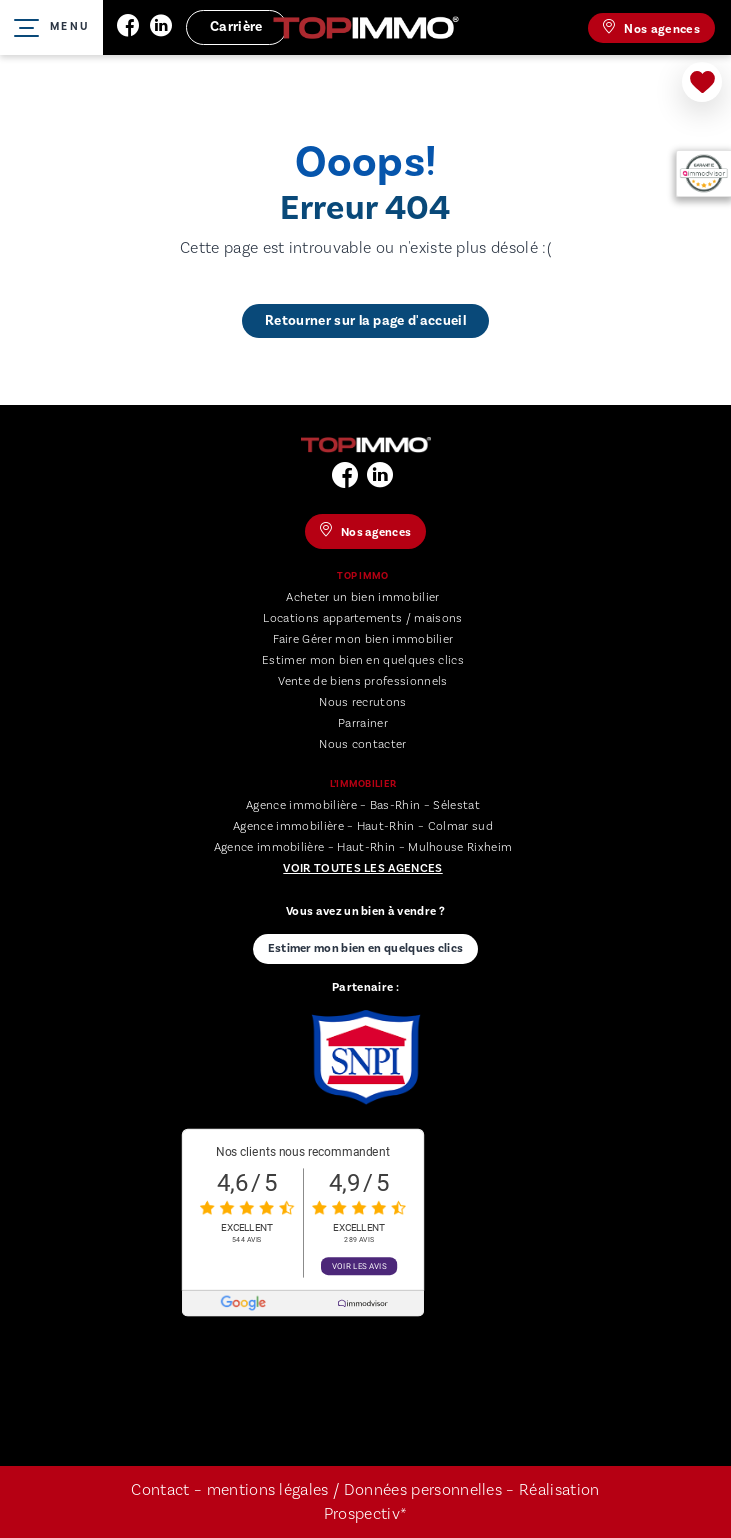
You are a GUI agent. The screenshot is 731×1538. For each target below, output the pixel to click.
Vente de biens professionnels (362, 681)
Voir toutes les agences (362, 868)
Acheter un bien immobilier (362, 597)
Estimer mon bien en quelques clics (363, 660)
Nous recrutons (362, 702)
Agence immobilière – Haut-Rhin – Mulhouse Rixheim (363, 847)
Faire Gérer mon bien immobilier (363, 639)
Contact (160, 1490)
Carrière (236, 27)
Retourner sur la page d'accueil (365, 321)
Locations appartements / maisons (362, 618)
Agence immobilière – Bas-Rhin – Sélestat (363, 805)
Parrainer (363, 723)
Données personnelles (425, 1490)
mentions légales (268, 1490)
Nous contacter (362, 744)
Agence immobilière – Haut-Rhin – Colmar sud (363, 826)
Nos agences (651, 28)
